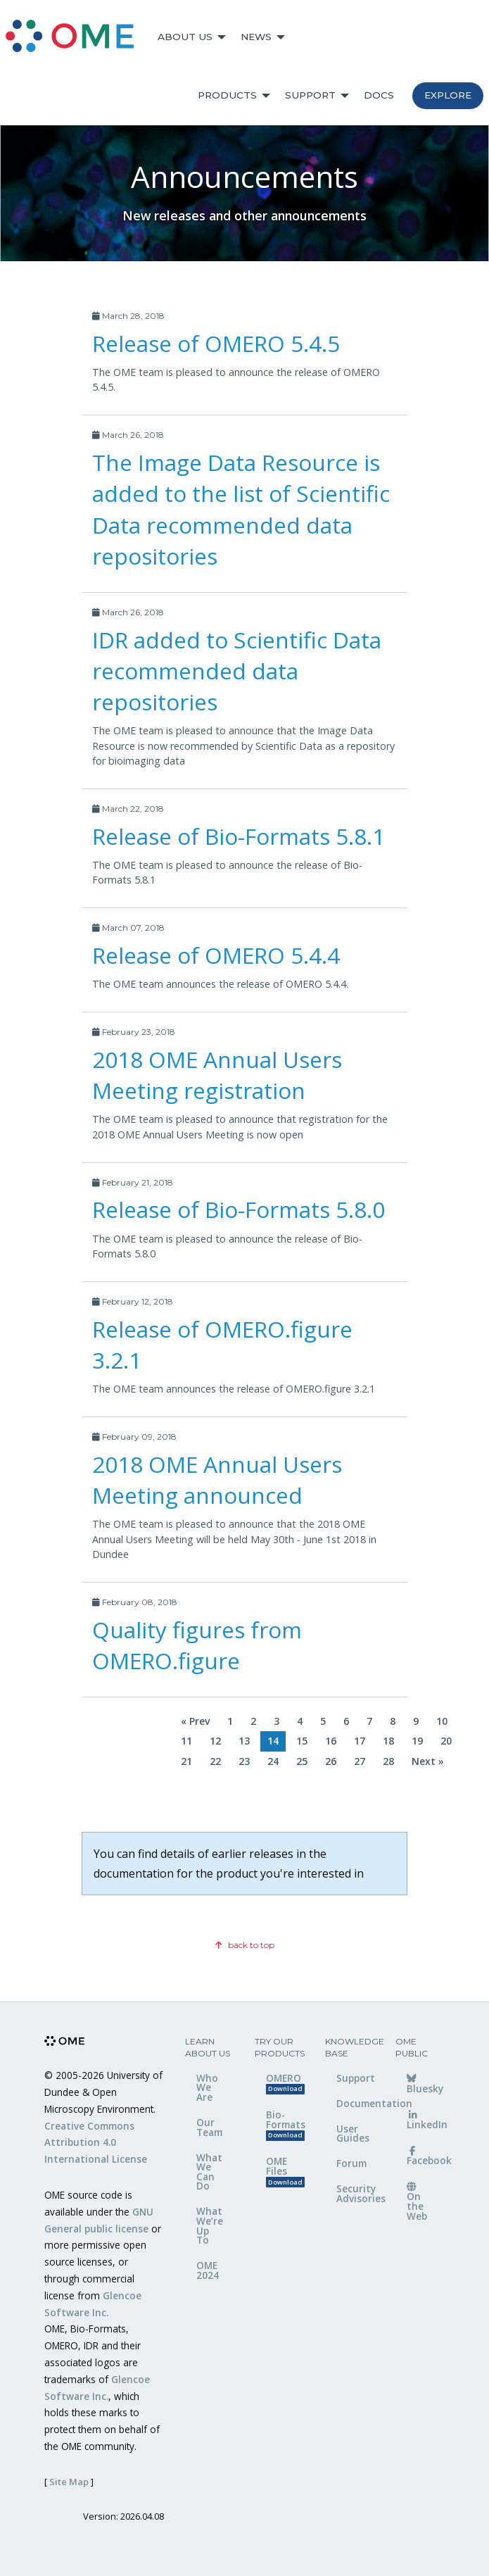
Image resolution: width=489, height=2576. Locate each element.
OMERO (285, 2082)
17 (359, 1740)
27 (359, 1761)
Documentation (355, 2103)
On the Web (417, 2202)
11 (186, 1740)
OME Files (285, 2170)
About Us (185, 36)
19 (417, 1740)
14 (273, 1740)
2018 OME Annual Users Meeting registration (217, 1074)
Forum (351, 2163)
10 (441, 1721)
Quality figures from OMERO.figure (197, 1645)
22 (215, 1761)
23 (244, 1761)
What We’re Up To (209, 2225)
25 (301, 1761)
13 (244, 1740)
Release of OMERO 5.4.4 (216, 955)
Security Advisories (355, 2193)
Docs (379, 95)
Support (310, 95)
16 (330, 1740)
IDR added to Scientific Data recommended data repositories (236, 670)
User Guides (352, 2133)
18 (388, 1740)
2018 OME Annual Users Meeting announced (217, 1479)
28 (388, 1761)
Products (227, 95)
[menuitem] (76, 37)
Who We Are (207, 2087)
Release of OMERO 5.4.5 (216, 343)
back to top (244, 1945)
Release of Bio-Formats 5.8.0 (238, 1209)
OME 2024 (207, 2270)
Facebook (426, 2157)
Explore (447, 95)
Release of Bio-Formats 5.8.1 (238, 836)
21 (186, 1761)
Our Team (209, 2127)
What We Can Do (209, 2172)
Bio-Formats (285, 2124)
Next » (428, 1761)
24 (273, 1761)
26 (330, 1761)
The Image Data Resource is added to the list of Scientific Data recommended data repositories (241, 509)
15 (301, 1740)
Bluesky (425, 2084)
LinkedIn (426, 2121)
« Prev (195, 1721)
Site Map (69, 2481)
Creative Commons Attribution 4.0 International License (95, 2142)
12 (215, 1740)
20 (446, 1740)
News (256, 36)
